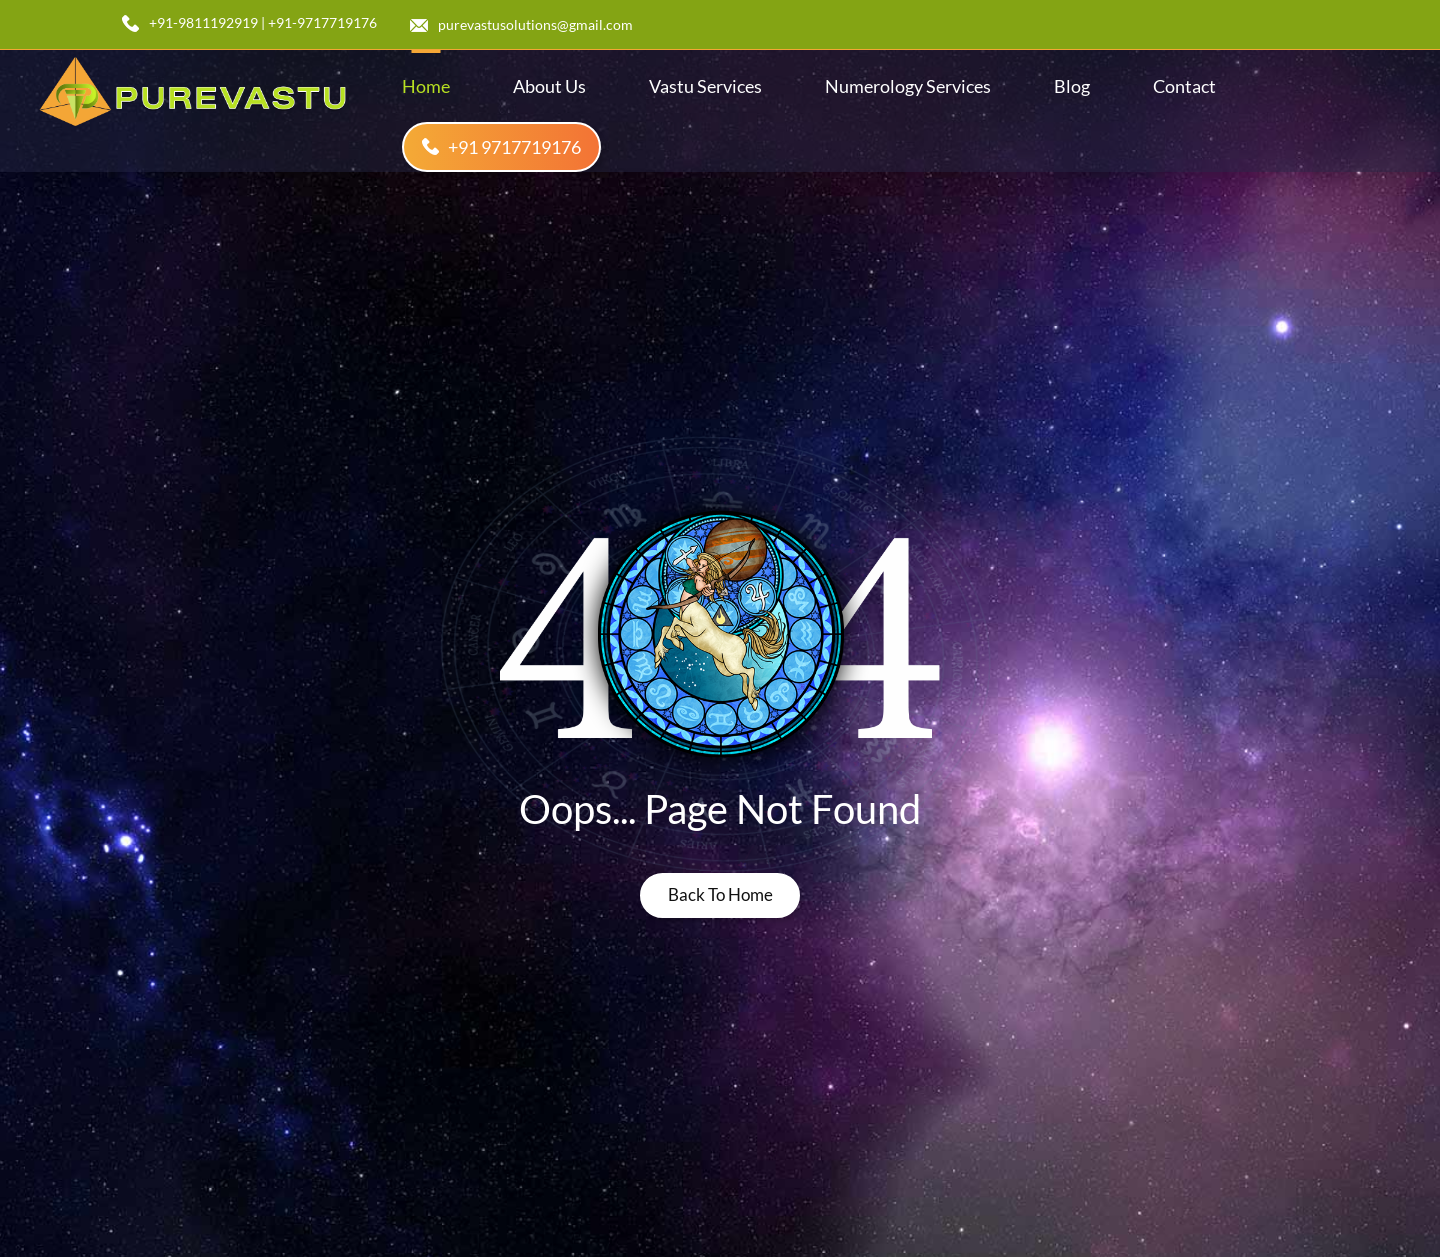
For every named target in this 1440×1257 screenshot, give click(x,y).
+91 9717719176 (501, 147)
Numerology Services (908, 86)
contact (1184, 86)
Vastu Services (705, 86)
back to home (720, 894)
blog (1072, 86)
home (426, 86)
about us (549, 86)
